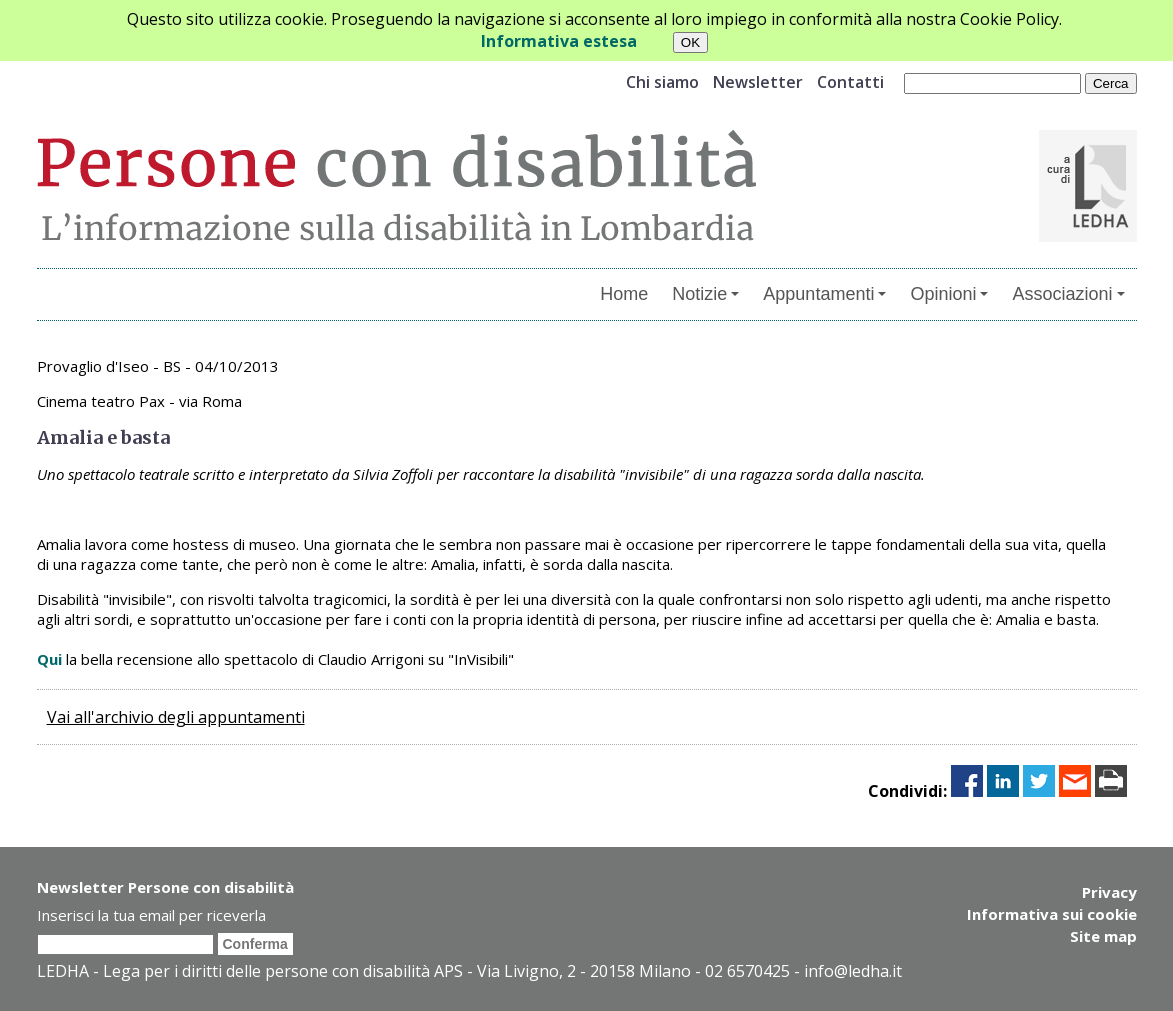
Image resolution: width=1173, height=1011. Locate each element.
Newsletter (758, 82)
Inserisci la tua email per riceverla (151, 915)
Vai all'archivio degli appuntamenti (176, 717)
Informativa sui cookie (1052, 914)
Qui (49, 659)
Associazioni (1068, 294)
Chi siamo (662, 82)
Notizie (705, 294)
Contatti (850, 82)
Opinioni (949, 294)
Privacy (1109, 892)
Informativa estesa (559, 41)
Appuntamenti (824, 294)
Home (624, 294)
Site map (1103, 936)
